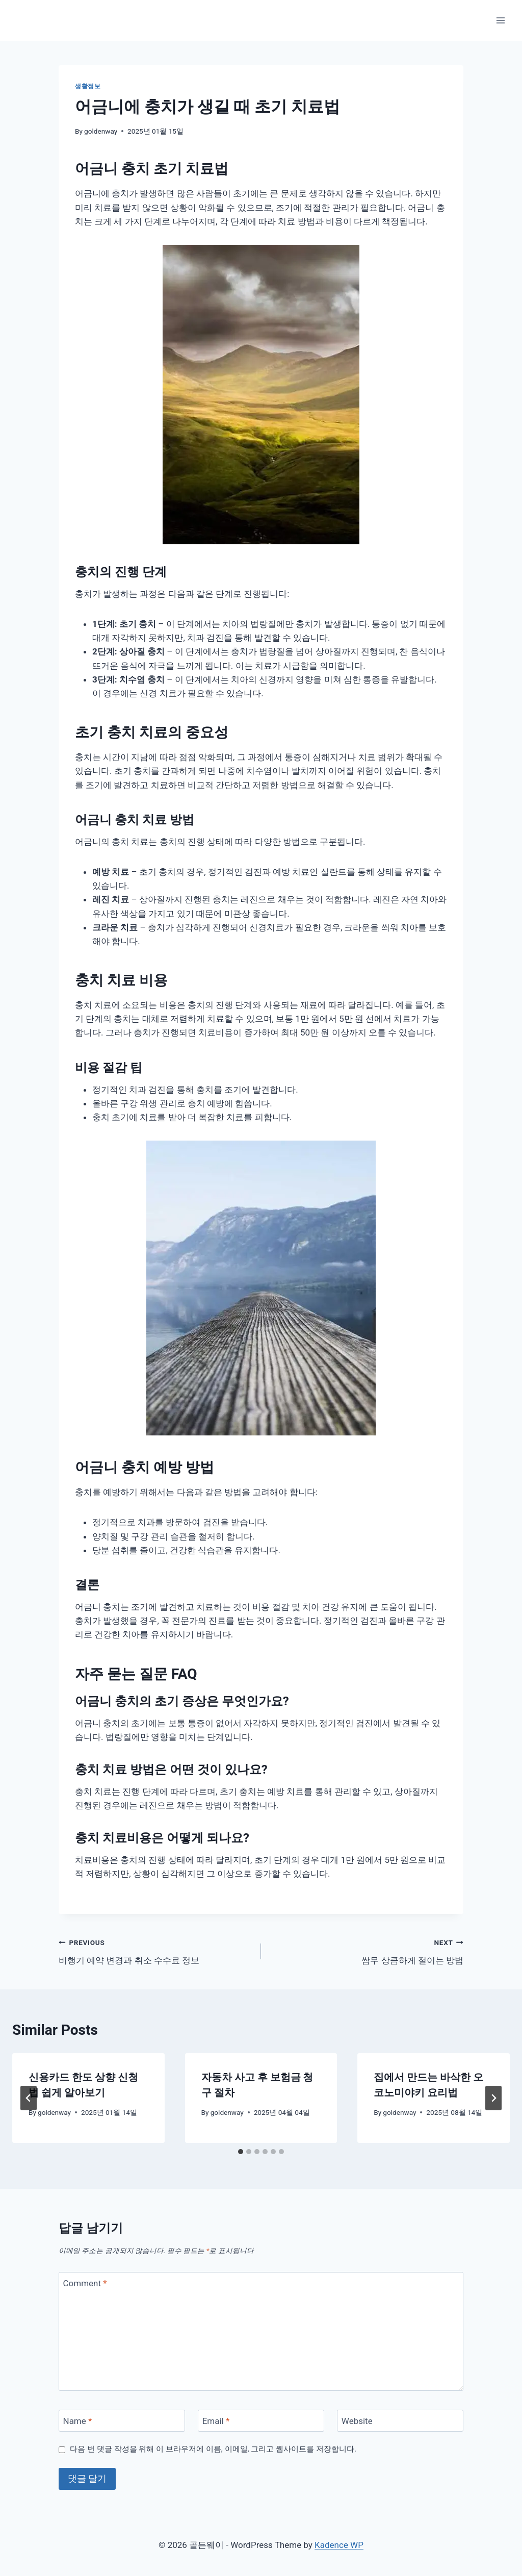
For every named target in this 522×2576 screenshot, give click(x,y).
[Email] (261, 2421)
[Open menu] (500, 20)
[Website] (400, 2421)
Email (216, 2421)
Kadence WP (339, 2545)
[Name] (122, 2421)
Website (357, 2421)
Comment (85, 2283)
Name (77, 2421)
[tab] (240, 2151)
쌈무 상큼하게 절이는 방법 (366, 1950)
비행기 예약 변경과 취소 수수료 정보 (155, 1950)
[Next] (493, 2098)
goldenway (100, 131)
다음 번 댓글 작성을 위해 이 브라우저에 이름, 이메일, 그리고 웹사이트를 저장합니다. (213, 2449)
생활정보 (87, 86)
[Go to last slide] (28, 2098)
